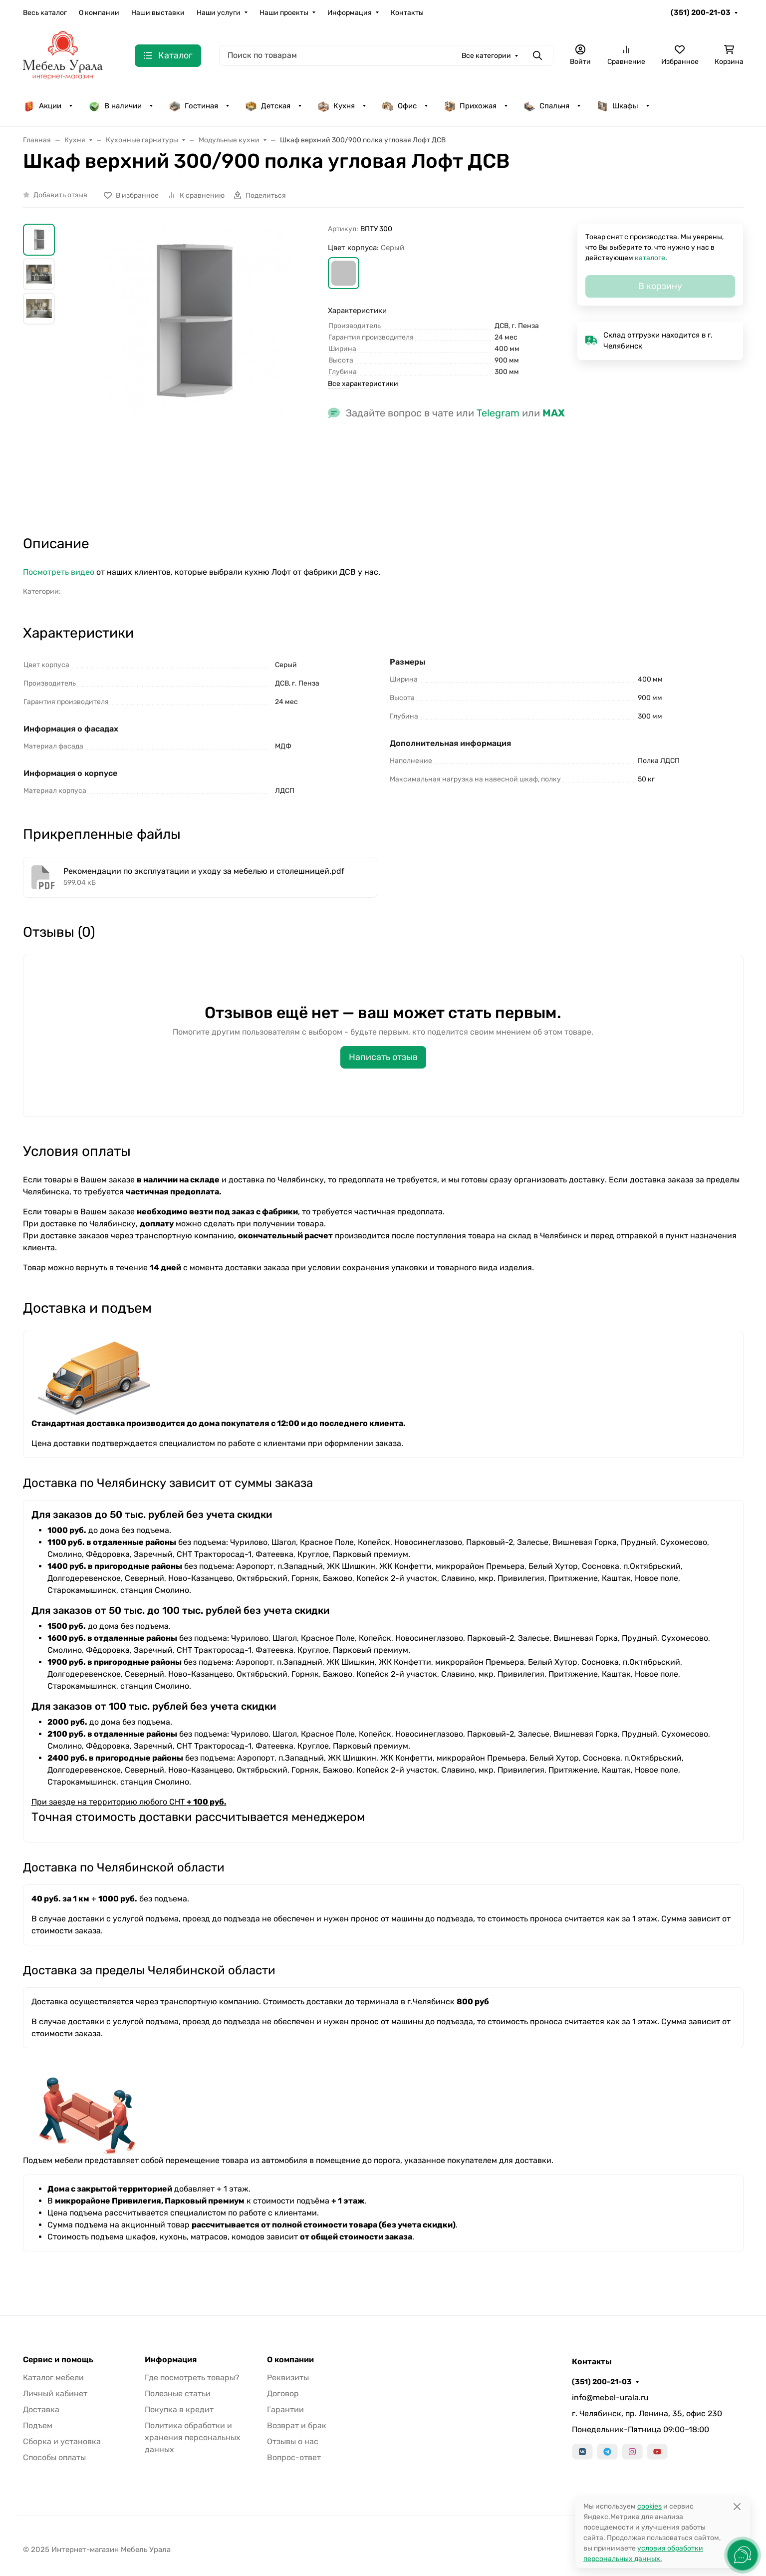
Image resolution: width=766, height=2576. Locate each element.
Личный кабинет (55, 2393)
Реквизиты (288, 2377)
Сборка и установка (62, 2441)
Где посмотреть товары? (192, 2377)
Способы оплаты (54, 2457)
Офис (399, 106)
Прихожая (470, 106)
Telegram (498, 413)
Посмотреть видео (58, 572)
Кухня (336, 106)
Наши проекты (283, 12)
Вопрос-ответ (294, 2457)
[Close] (737, 2506)
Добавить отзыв (60, 195)
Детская (267, 106)
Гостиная (193, 106)
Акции (42, 106)
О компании (99, 12)
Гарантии (285, 2409)
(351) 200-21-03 (701, 12)
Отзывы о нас (292, 2441)
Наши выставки (158, 12)
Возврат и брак (296, 2425)
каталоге (650, 258)
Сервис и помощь (58, 2360)
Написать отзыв (383, 1057)
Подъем (37, 2425)
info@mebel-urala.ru (610, 2397)
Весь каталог (45, 12)
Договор (283, 2393)
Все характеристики (363, 383)
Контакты (407, 12)
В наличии (115, 106)
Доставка (41, 2409)
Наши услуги (219, 12)
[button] (343, 273)
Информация (349, 12)
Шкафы (617, 106)
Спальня (546, 106)
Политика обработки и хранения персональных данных (193, 2437)
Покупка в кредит (179, 2409)
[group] (193, 370)
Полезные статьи (178, 2393)
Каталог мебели (53, 2377)
